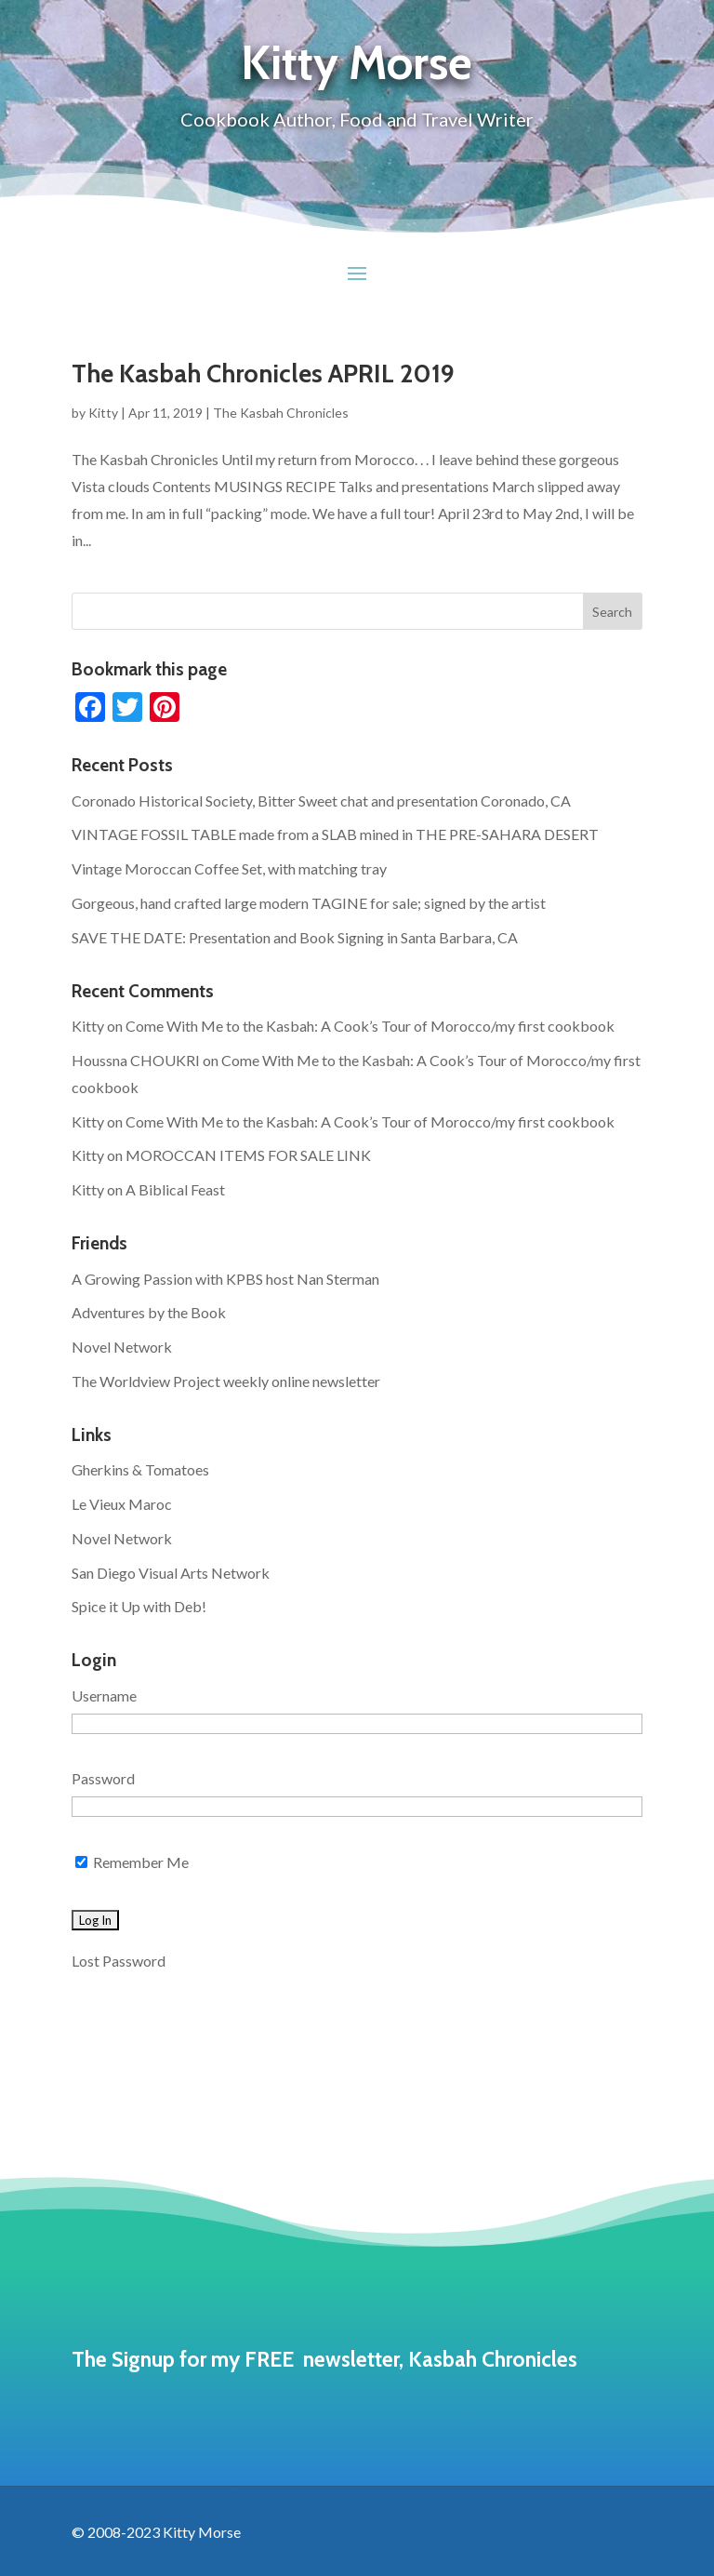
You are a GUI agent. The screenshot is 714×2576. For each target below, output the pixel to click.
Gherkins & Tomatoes (140, 1469)
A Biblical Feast (175, 1189)
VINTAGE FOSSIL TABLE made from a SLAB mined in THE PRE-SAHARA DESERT (335, 834)
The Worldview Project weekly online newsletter (226, 1381)
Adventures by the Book (149, 1312)
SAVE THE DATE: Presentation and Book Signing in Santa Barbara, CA (295, 937)
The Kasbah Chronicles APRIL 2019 (263, 373)
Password (103, 1778)
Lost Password (118, 1960)
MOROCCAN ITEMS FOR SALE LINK (248, 1155)
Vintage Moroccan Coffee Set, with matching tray (229, 868)
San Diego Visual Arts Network (171, 1573)
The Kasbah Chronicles (281, 412)
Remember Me (132, 1862)
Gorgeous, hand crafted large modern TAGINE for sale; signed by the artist (309, 903)
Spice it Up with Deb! (139, 1606)
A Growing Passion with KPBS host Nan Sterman (225, 1279)
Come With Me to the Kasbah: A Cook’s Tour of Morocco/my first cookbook (370, 1025)
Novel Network (122, 1346)
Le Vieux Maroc (122, 1504)
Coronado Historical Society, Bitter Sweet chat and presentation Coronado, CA (321, 800)
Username (104, 1695)
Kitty (103, 412)
